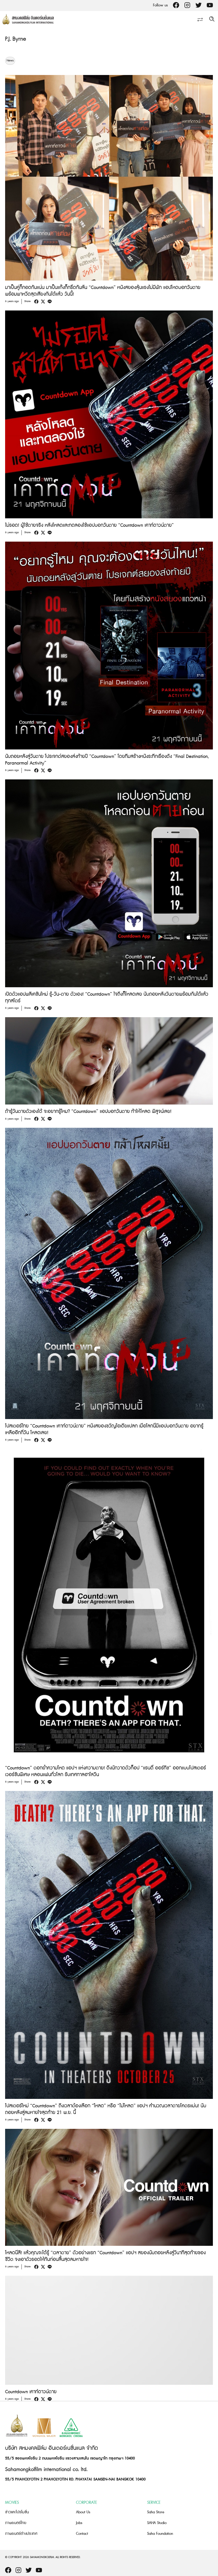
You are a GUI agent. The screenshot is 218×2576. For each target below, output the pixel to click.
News (10, 60)
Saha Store (155, 2512)
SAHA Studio (157, 2523)
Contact (82, 2534)
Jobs (79, 2523)
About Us (83, 2512)
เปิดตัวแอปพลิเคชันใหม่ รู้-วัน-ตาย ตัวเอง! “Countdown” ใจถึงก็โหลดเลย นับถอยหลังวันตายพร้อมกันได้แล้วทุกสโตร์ (106, 998)
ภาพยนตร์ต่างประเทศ (21, 2534)
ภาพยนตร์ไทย (15, 2523)
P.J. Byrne (15, 39)
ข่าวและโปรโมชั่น (17, 2512)
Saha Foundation (160, 2534)
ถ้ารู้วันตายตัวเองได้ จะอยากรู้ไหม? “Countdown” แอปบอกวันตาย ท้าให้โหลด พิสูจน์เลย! (88, 1111)
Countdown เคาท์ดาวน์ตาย (31, 2392)
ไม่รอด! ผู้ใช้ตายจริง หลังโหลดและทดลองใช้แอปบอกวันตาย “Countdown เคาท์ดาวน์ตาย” (89, 525)
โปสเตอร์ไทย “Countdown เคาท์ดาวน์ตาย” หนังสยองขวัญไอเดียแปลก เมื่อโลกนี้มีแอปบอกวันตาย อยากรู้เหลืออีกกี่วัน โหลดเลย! (104, 1429)
